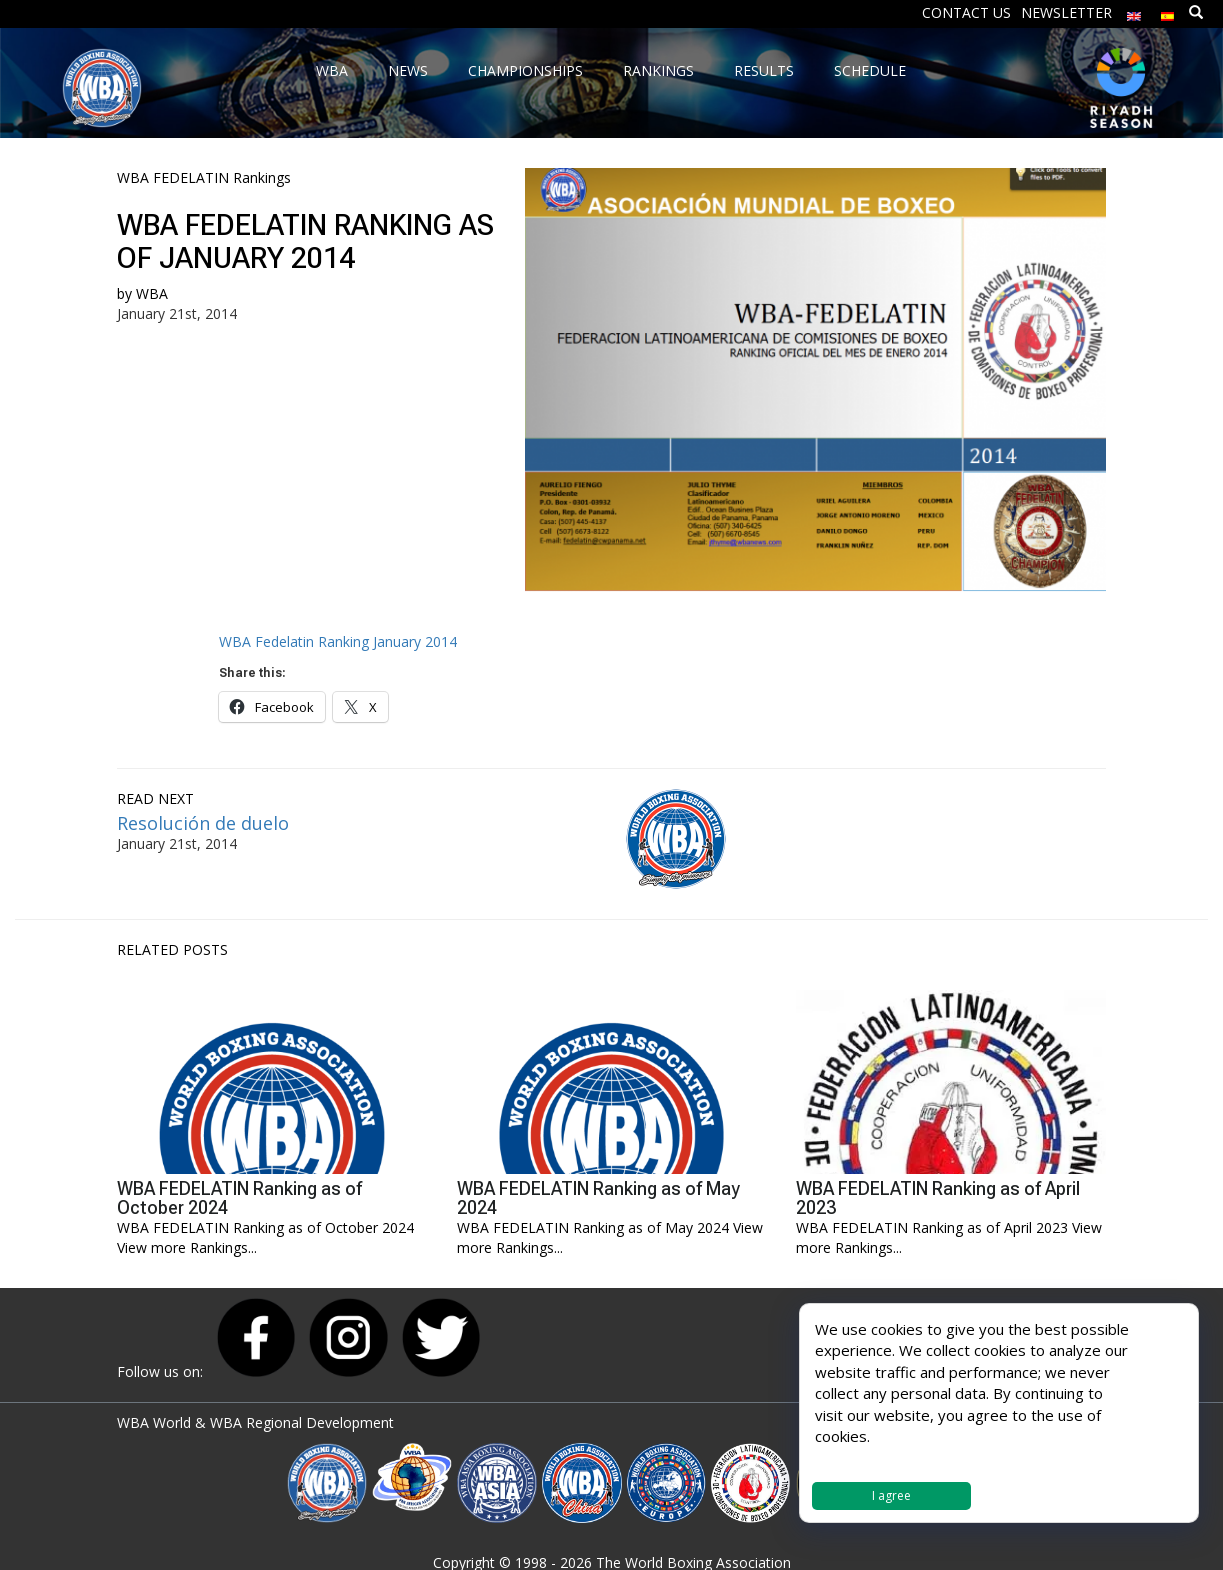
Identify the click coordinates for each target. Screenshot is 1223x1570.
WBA (152, 293)
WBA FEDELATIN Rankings (204, 177)
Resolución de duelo (203, 823)
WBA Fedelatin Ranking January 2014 (338, 641)
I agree (891, 1495)
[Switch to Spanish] (1168, 11)
